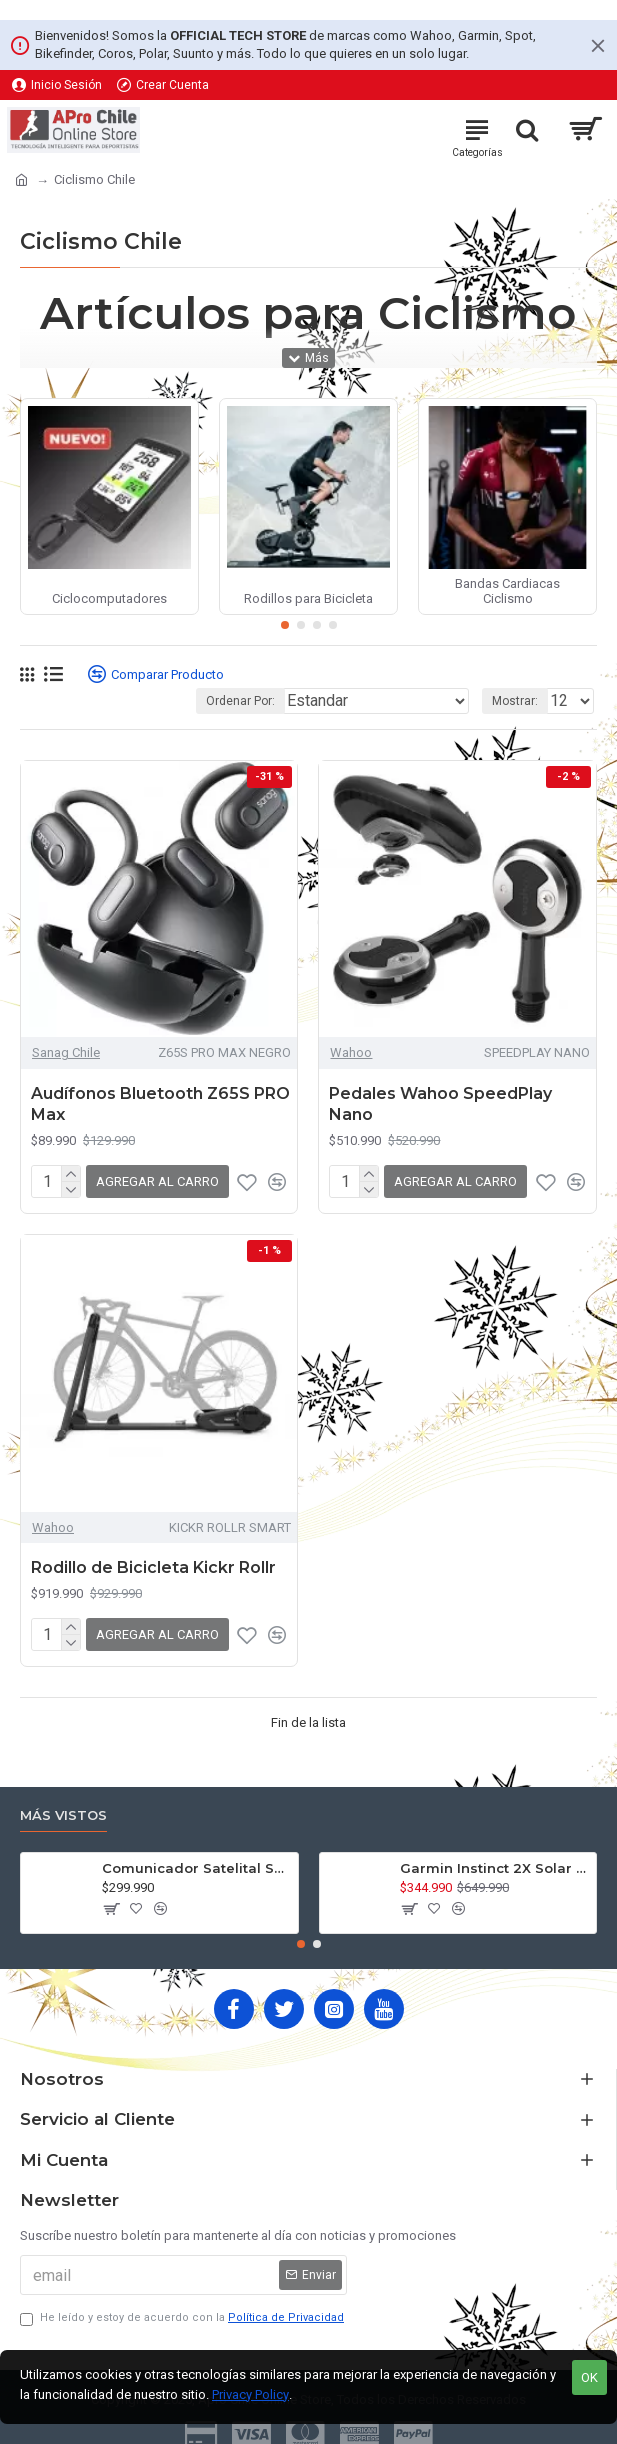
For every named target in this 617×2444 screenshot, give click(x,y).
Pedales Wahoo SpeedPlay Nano (440, 1104)
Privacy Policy (250, 2394)
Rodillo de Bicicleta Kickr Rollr (153, 1567)
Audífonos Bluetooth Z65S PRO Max (160, 1104)
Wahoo (351, 1052)
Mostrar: (515, 701)
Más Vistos (63, 1815)
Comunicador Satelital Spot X (196, 1868)
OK (589, 2377)
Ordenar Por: (240, 701)
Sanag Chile (66, 1052)
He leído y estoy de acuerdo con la (183, 2318)
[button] (285, 625)
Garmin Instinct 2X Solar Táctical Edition (494, 1868)
